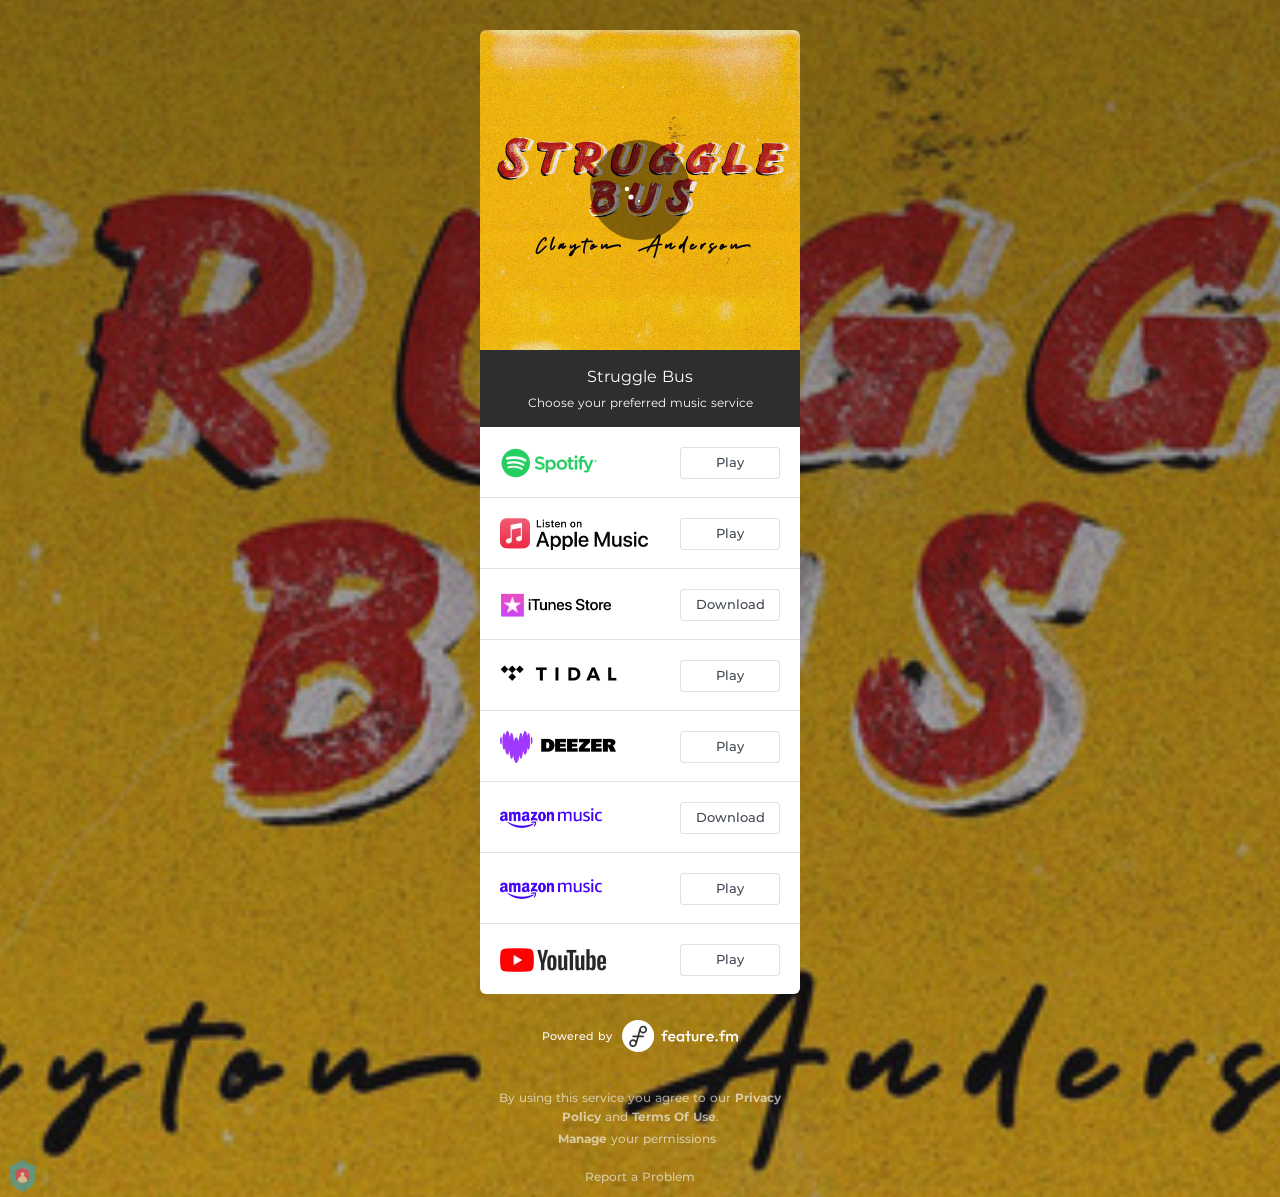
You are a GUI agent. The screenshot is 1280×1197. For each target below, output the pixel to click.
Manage (582, 1138)
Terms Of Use (674, 1116)
